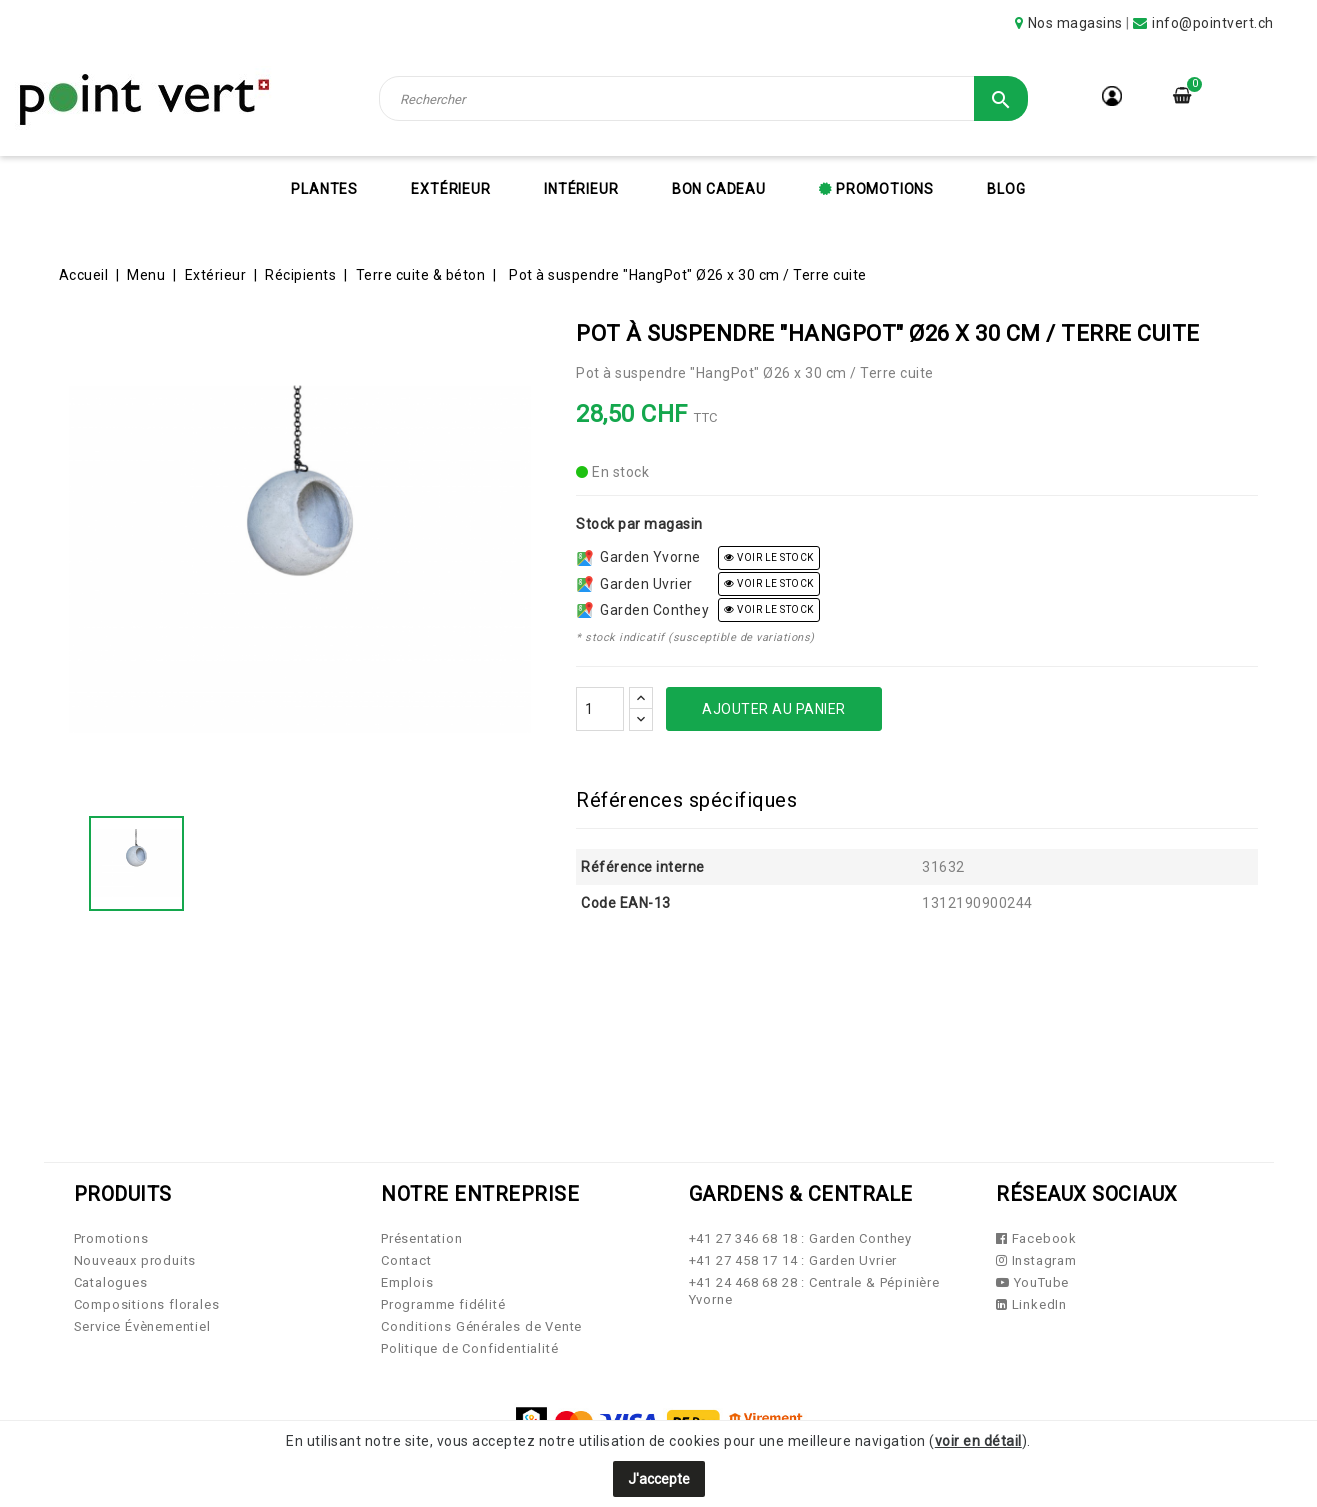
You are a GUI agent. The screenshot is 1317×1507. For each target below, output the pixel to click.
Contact (406, 1260)
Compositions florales (147, 1304)
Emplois (407, 1282)
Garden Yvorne (639, 557)
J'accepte (659, 1479)
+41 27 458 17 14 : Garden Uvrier (793, 1260)
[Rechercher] (703, 98)
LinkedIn (1031, 1304)
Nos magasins (1075, 23)
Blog (1006, 189)
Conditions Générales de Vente (481, 1326)
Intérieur (581, 189)
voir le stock (769, 557)
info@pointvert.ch (1213, 23)
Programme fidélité (443, 1304)
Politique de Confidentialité (469, 1348)
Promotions (883, 189)
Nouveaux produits (135, 1260)
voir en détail (978, 1441)
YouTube (1032, 1282)
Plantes (324, 189)
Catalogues (111, 1282)
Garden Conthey (643, 610)
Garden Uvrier (635, 584)
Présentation (422, 1238)
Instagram (1036, 1260)
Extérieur (450, 189)
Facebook (1036, 1238)
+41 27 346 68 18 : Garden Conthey (800, 1238)
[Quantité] (600, 709)
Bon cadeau (719, 189)
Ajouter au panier (774, 709)
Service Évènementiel (142, 1326)
